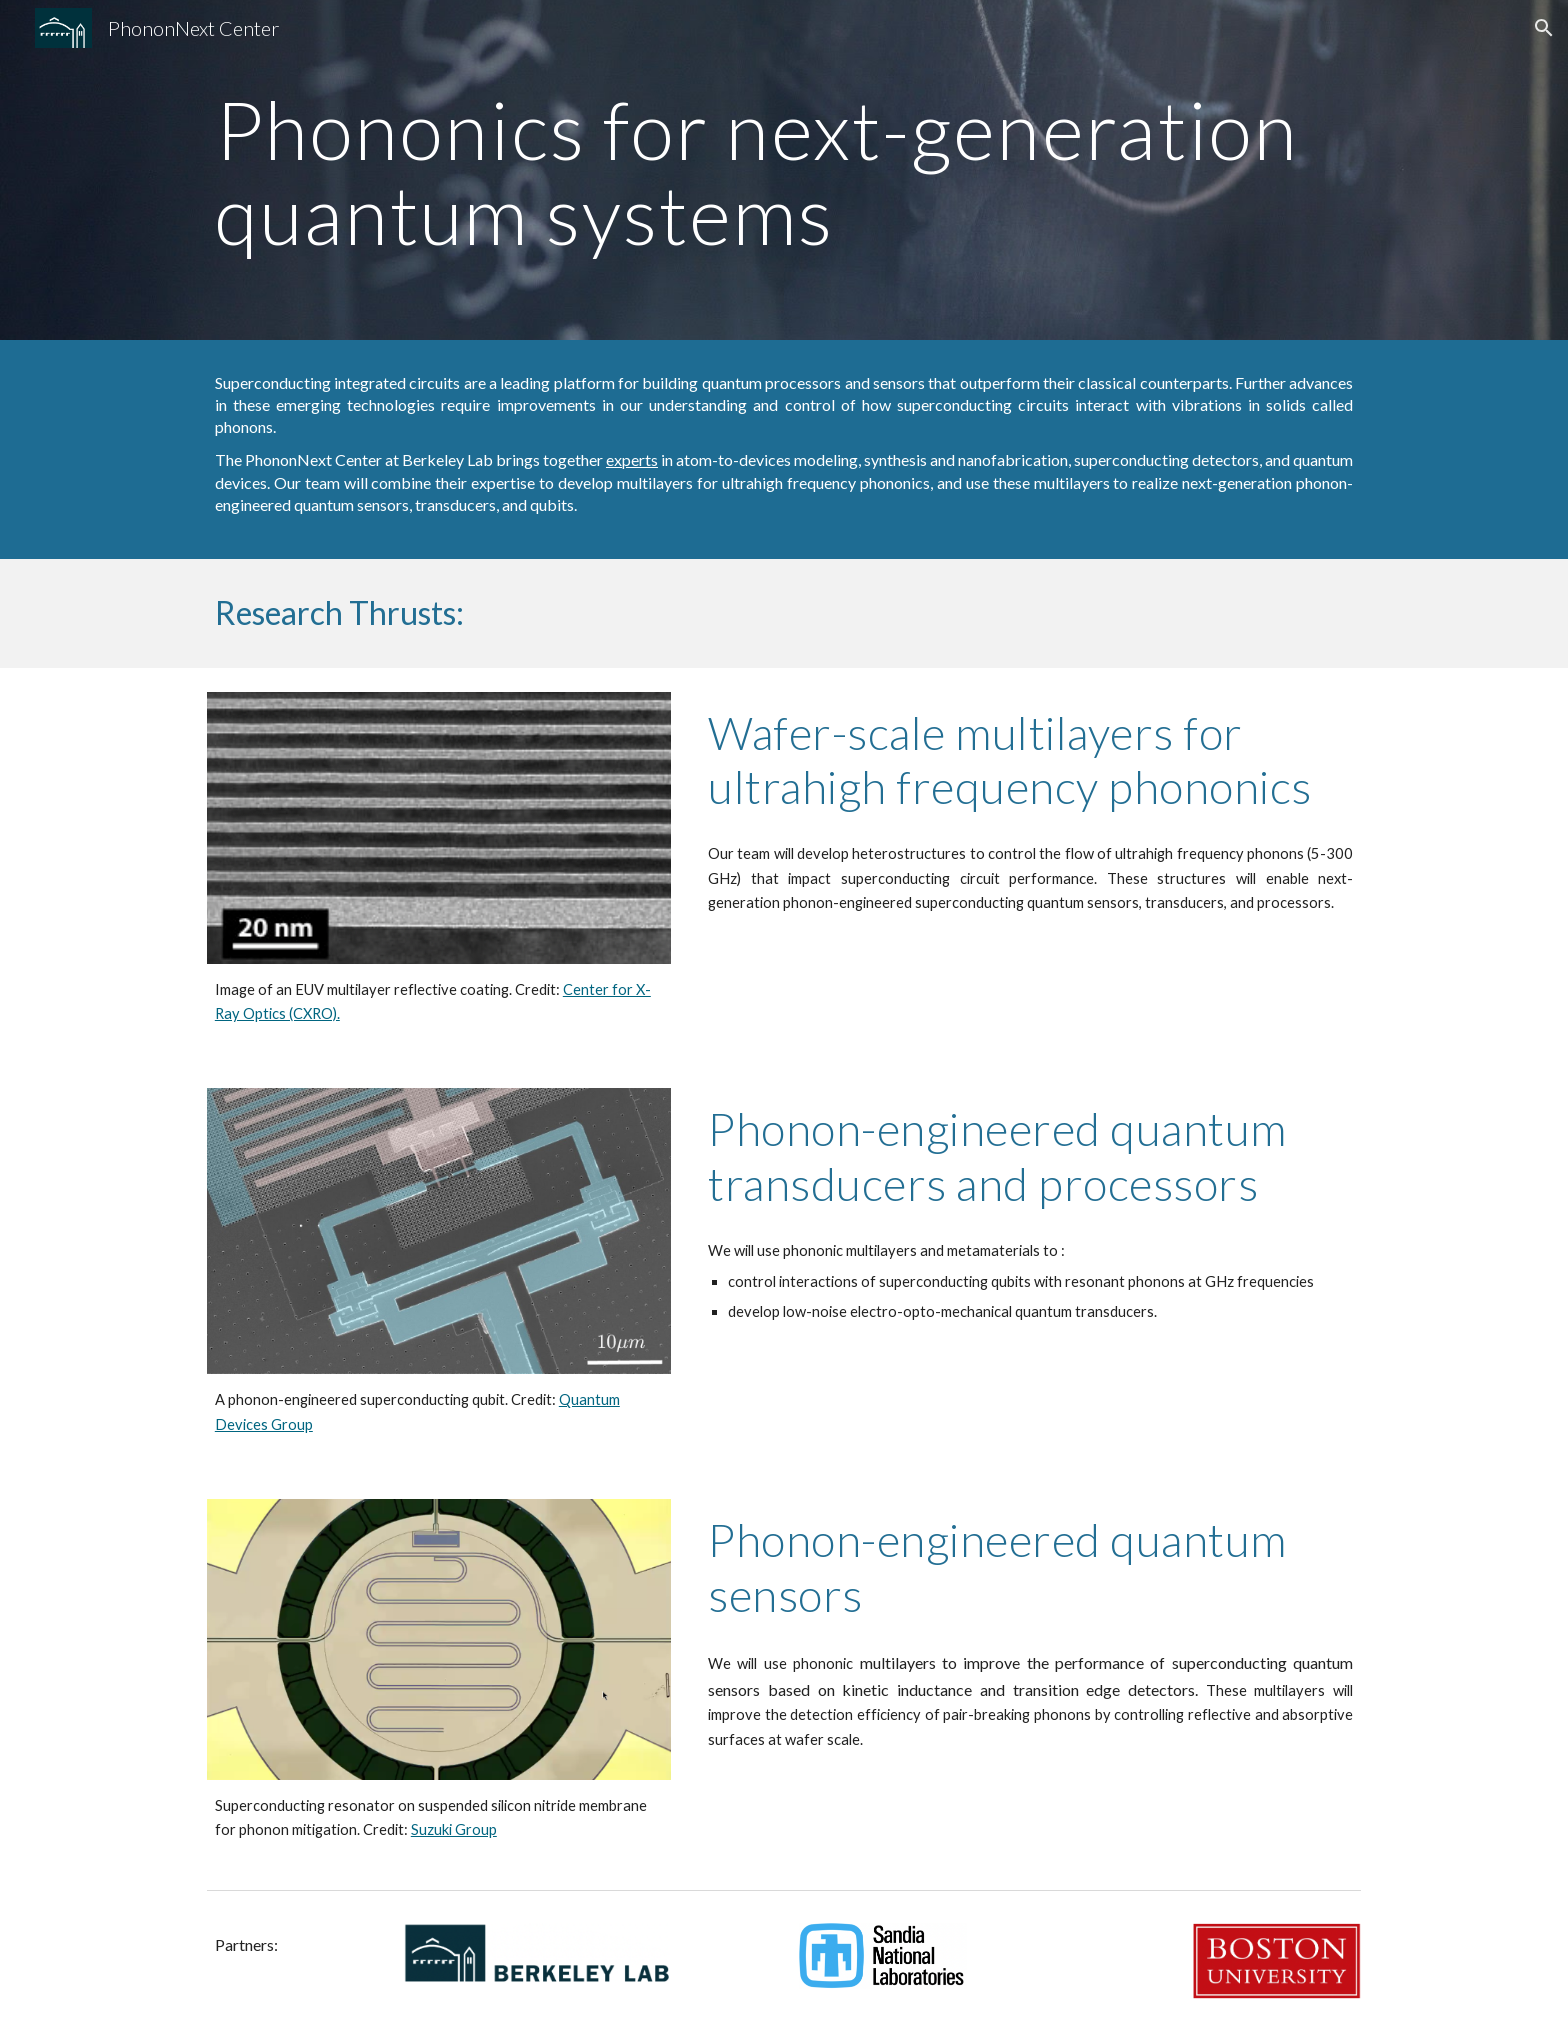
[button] (1544, 28)
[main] (784, 170)
